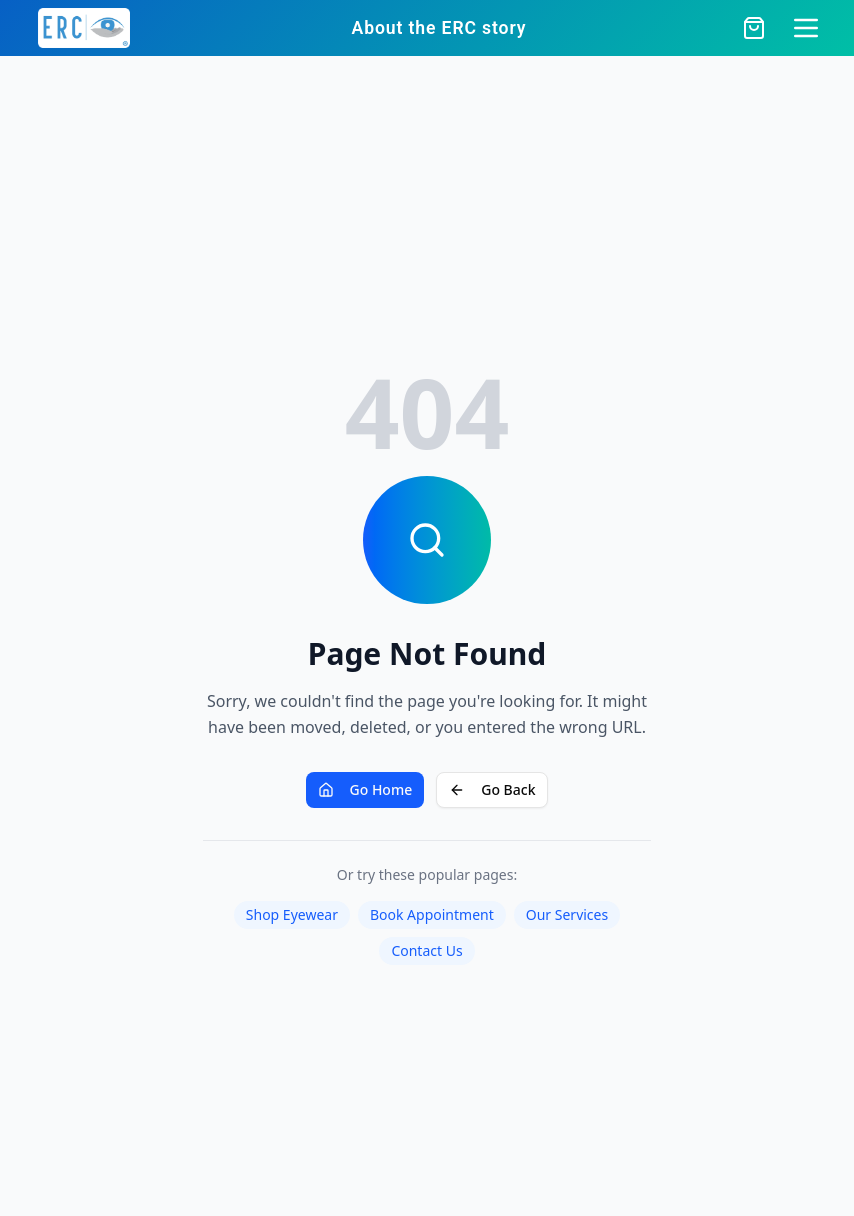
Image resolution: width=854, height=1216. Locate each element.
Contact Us (426, 950)
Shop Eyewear (292, 914)
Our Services (567, 914)
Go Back (492, 789)
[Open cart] (754, 28)
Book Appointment (432, 914)
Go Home (365, 789)
